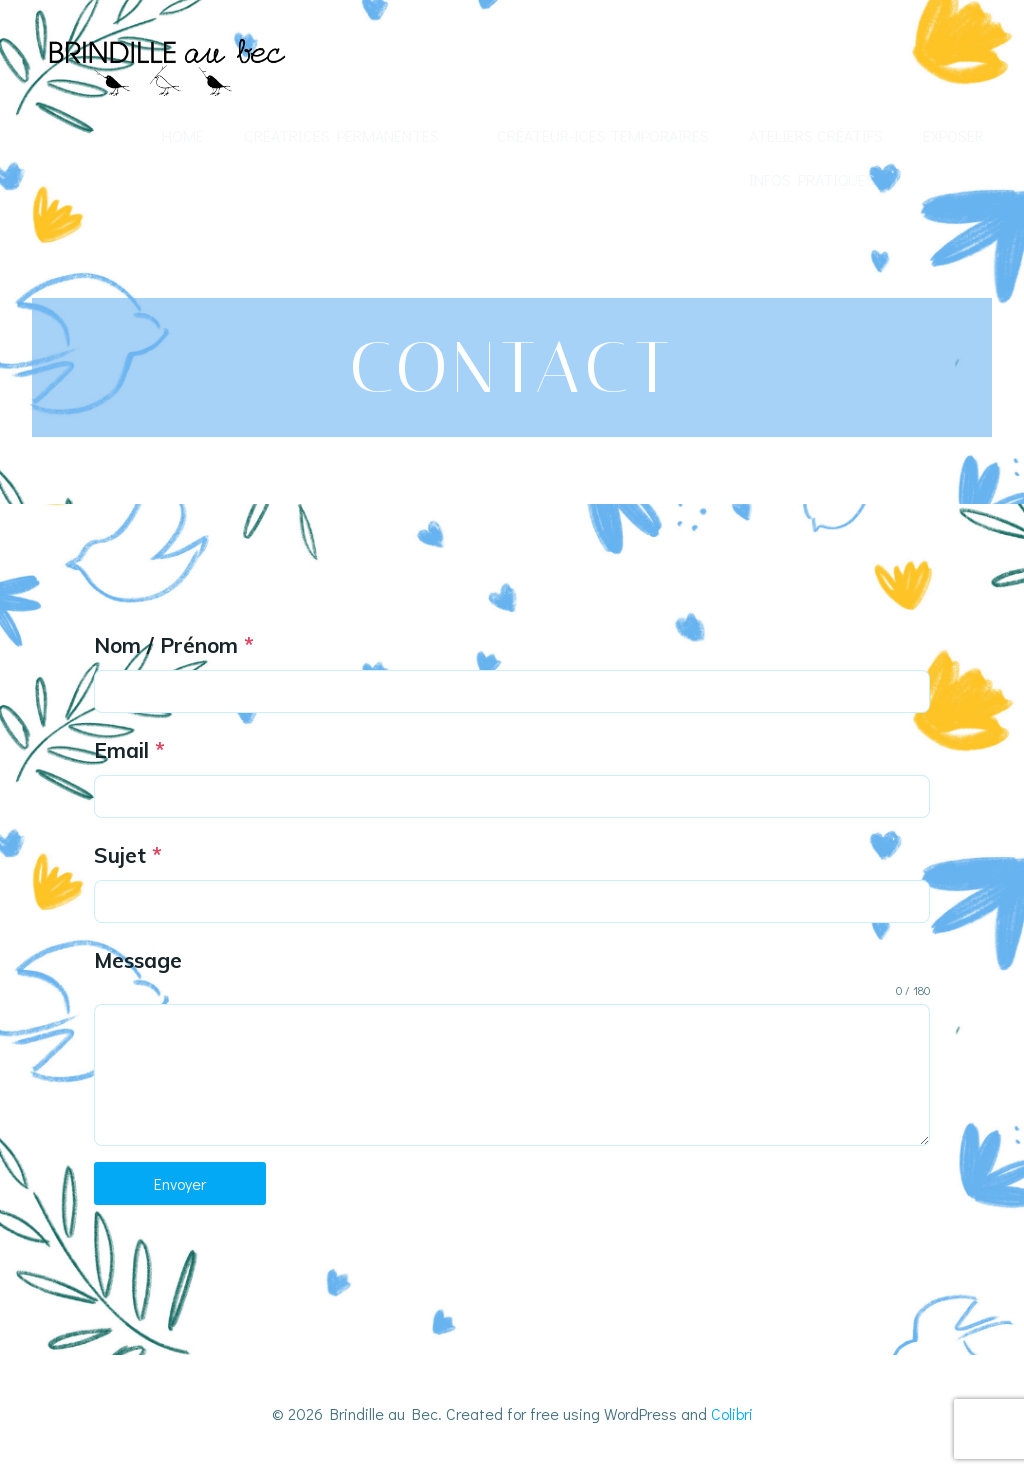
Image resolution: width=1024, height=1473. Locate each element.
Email (129, 750)
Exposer (953, 135)
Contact (949, 179)
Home (183, 135)
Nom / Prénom (174, 645)
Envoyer (180, 1183)
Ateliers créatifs (816, 135)
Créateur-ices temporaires (603, 135)
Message (138, 960)
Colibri (732, 1413)
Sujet (128, 855)
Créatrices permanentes (350, 135)
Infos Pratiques (812, 179)
